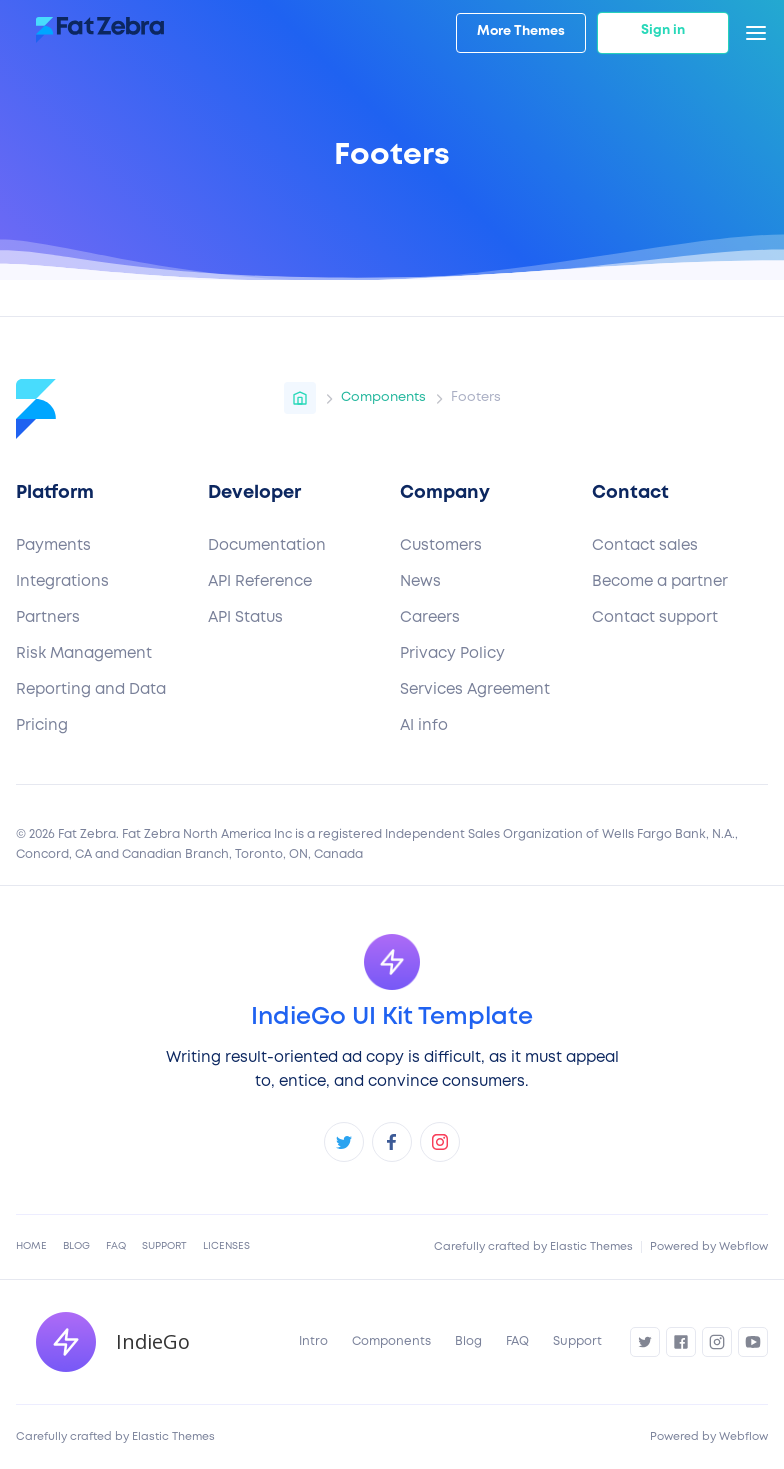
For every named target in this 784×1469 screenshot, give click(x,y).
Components (391, 1341)
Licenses (226, 1246)
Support (164, 1246)
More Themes (521, 31)
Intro (313, 1341)
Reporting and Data (91, 690)
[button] (756, 33)
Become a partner (660, 582)
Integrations (62, 582)
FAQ (116, 1246)
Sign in (663, 30)
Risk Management (84, 654)
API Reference (260, 582)
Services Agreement (475, 690)
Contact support (655, 618)
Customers (441, 546)
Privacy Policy (452, 654)
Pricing (42, 726)
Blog (76, 1246)
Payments (53, 546)
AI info (424, 726)
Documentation (267, 546)
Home (31, 1246)
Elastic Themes (591, 1247)
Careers (430, 618)
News (420, 582)
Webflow (743, 1247)
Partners (48, 618)
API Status (245, 618)
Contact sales (645, 546)
